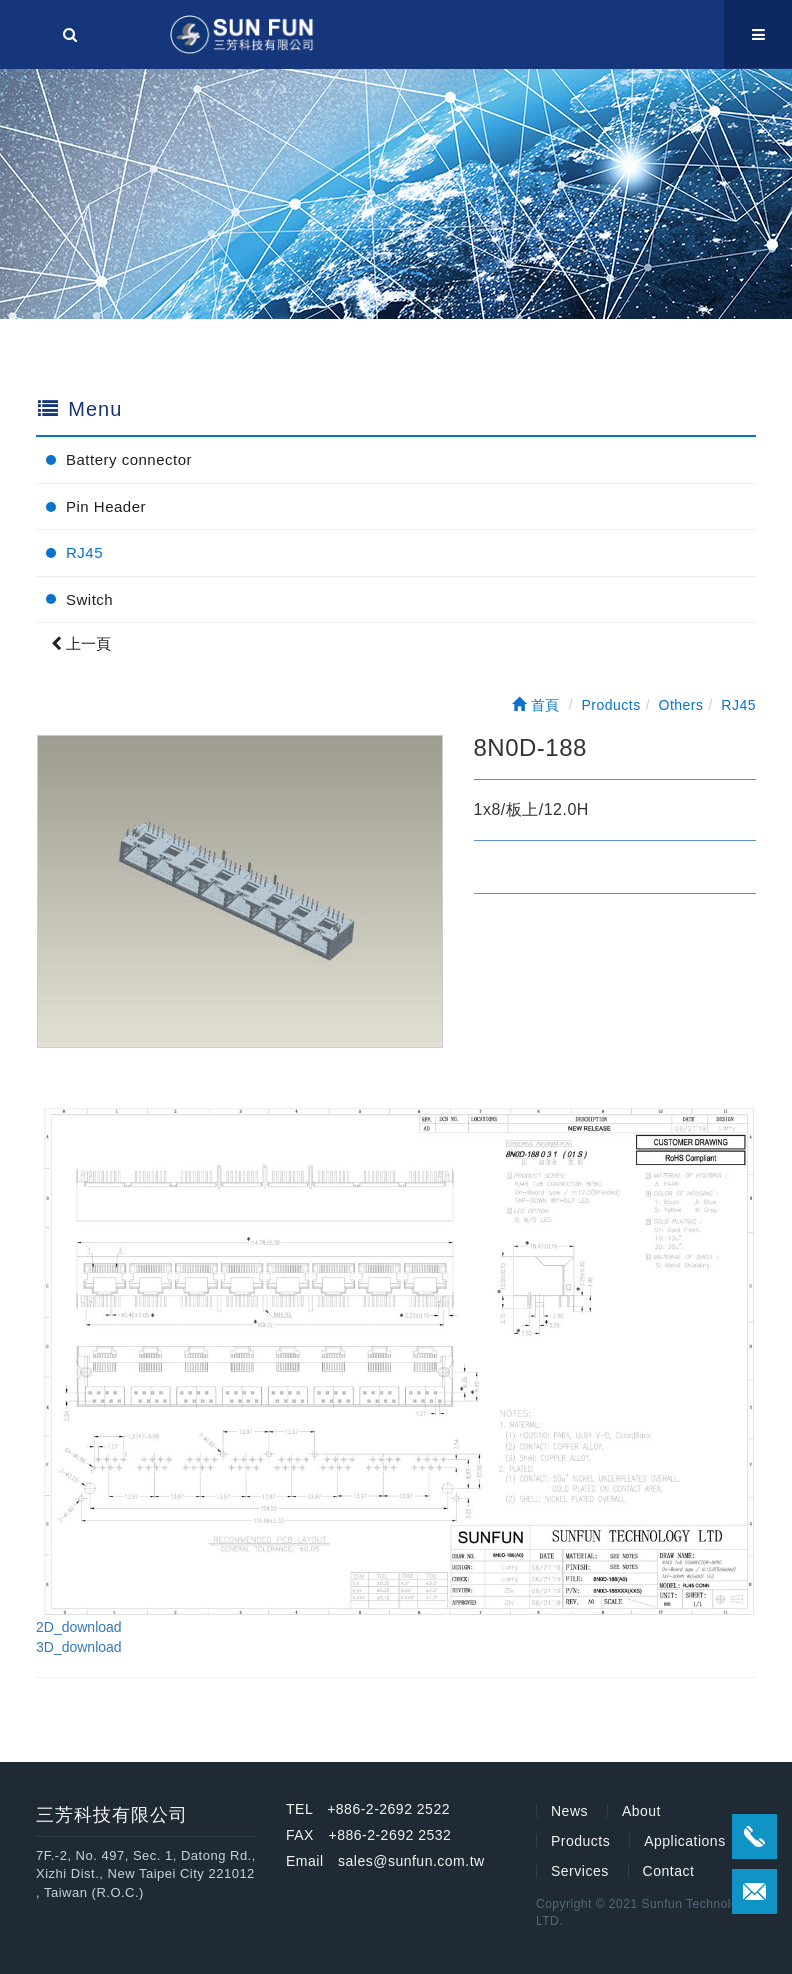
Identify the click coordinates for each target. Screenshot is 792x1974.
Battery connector (129, 459)
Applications (685, 1841)
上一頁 (81, 643)
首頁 (536, 705)
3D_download (79, 1647)
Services (580, 1871)
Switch (89, 599)
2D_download (79, 1627)
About (641, 1811)
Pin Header (106, 506)
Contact (669, 1871)
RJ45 (84, 552)
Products (580, 1841)
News (569, 1811)
